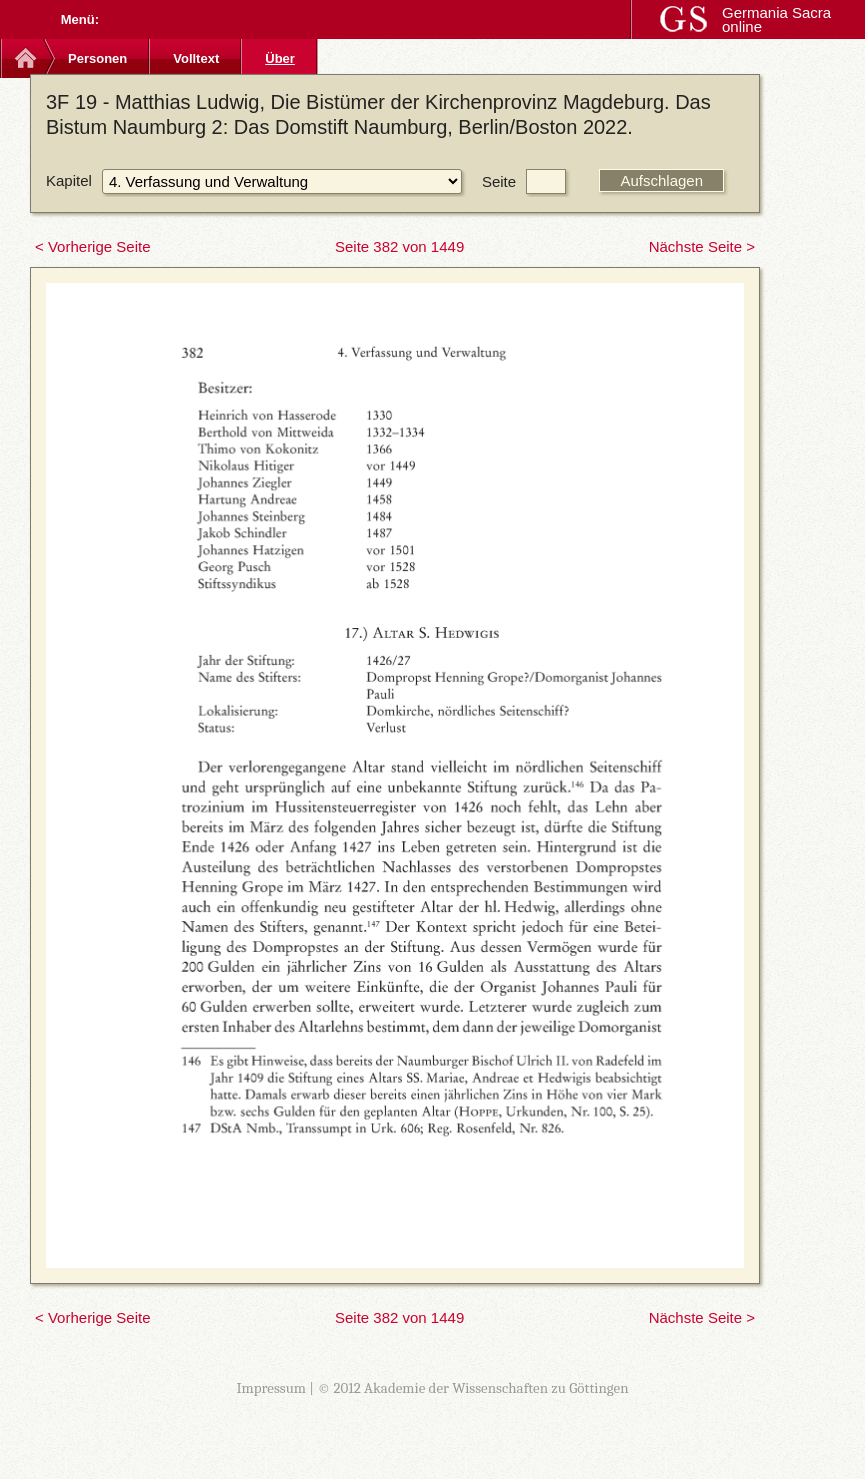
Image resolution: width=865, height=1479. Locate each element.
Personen (97, 58)
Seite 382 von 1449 (399, 246)
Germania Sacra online (776, 19)
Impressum (271, 1388)
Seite (499, 181)
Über (280, 58)
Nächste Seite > (702, 246)
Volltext (196, 58)
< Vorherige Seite (93, 246)
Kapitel (69, 180)
